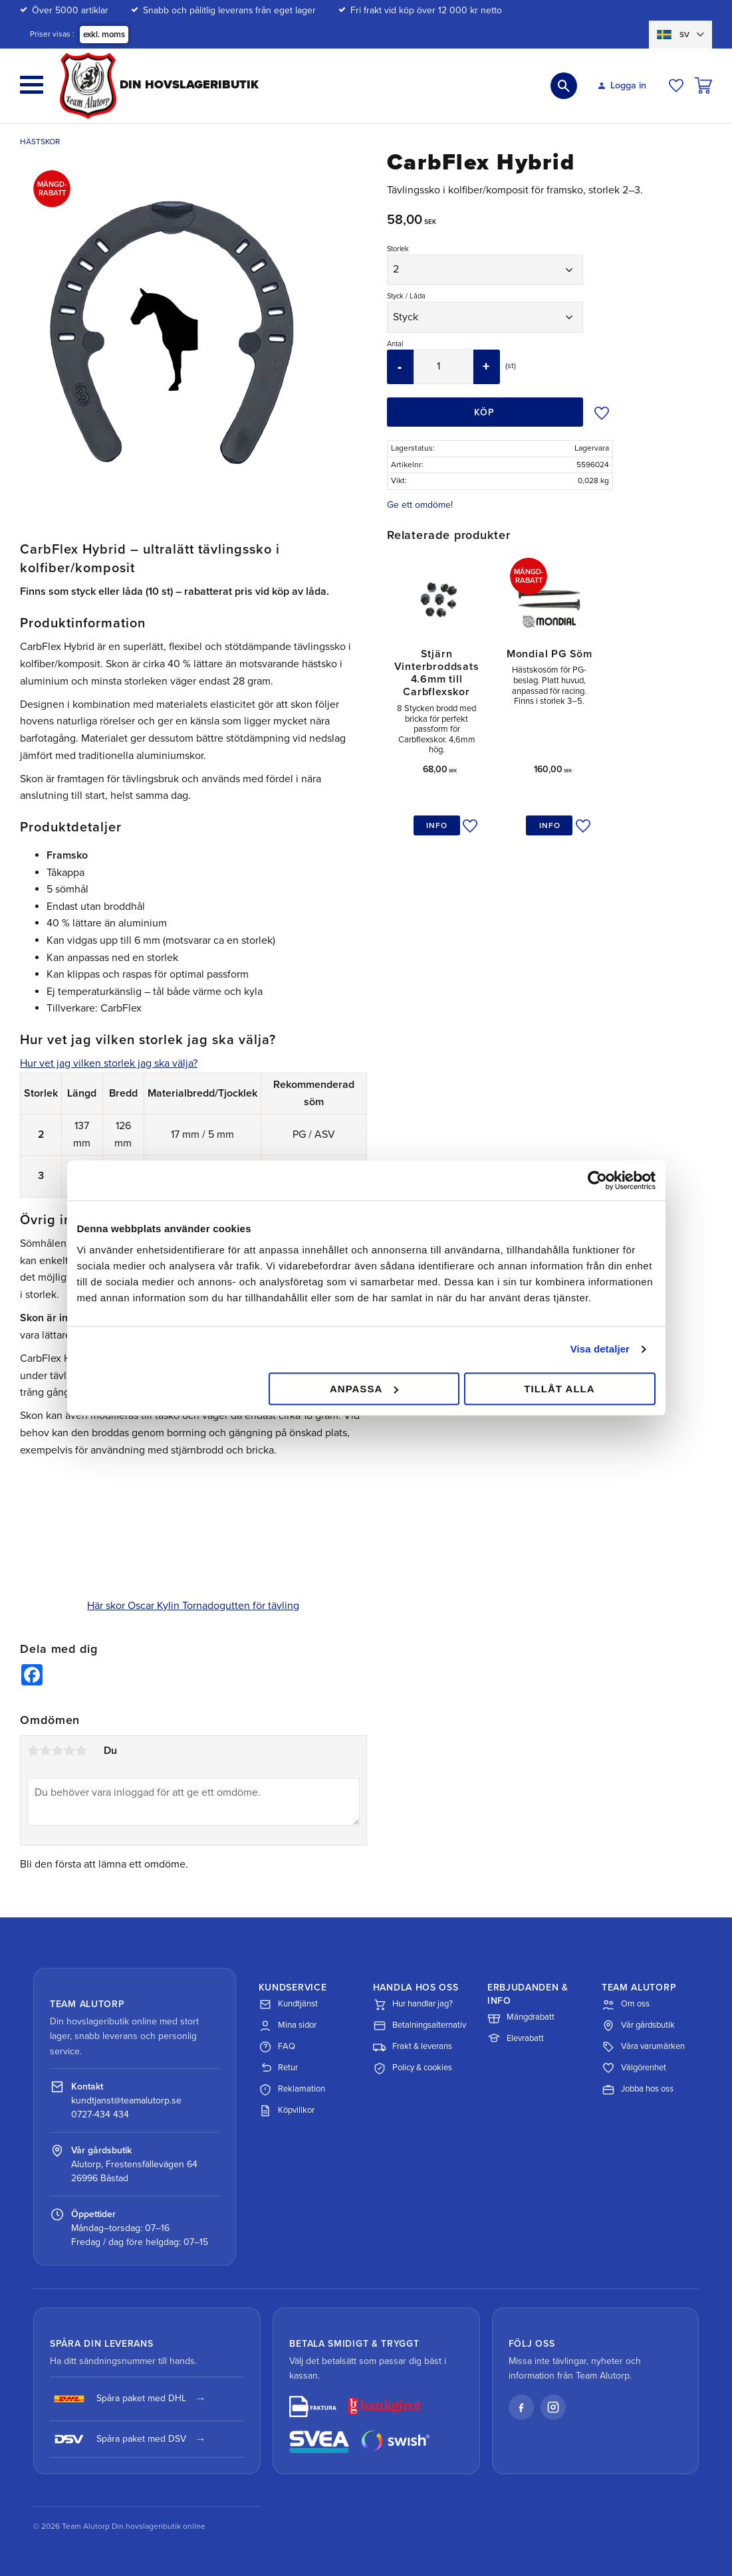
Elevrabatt (515, 2039)
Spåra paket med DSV (118, 2439)
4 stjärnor (69, 1751)
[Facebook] (521, 2407)
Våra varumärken (643, 2047)
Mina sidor (287, 2025)
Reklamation (292, 2089)
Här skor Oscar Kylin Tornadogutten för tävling (193, 1605)
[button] (31, 84)
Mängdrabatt (520, 2017)
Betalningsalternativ (419, 2025)
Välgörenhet (634, 2068)
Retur (278, 2068)
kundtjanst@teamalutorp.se (126, 2100)
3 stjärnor (57, 1751)
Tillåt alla (559, 1388)
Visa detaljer (600, 1348)
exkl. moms (104, 34)
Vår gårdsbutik (638, 2025)
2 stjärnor (45, 1751)
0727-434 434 (100, 2114)
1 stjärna (33, 1751)
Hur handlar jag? (413, 2004)
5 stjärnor (81, 1751)
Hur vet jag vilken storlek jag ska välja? (108, 1063)
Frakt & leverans (412, 2047)
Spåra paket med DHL (118, 2399)
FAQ (277, 2047)
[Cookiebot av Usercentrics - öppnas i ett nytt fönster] (597, 1180)
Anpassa (364, 1388)
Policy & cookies (412, 2068)
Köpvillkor (286, 2110)
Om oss (626, 2004)
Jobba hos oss (637, 2089)
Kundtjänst (288, 2004)
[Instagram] (553, 2407)
